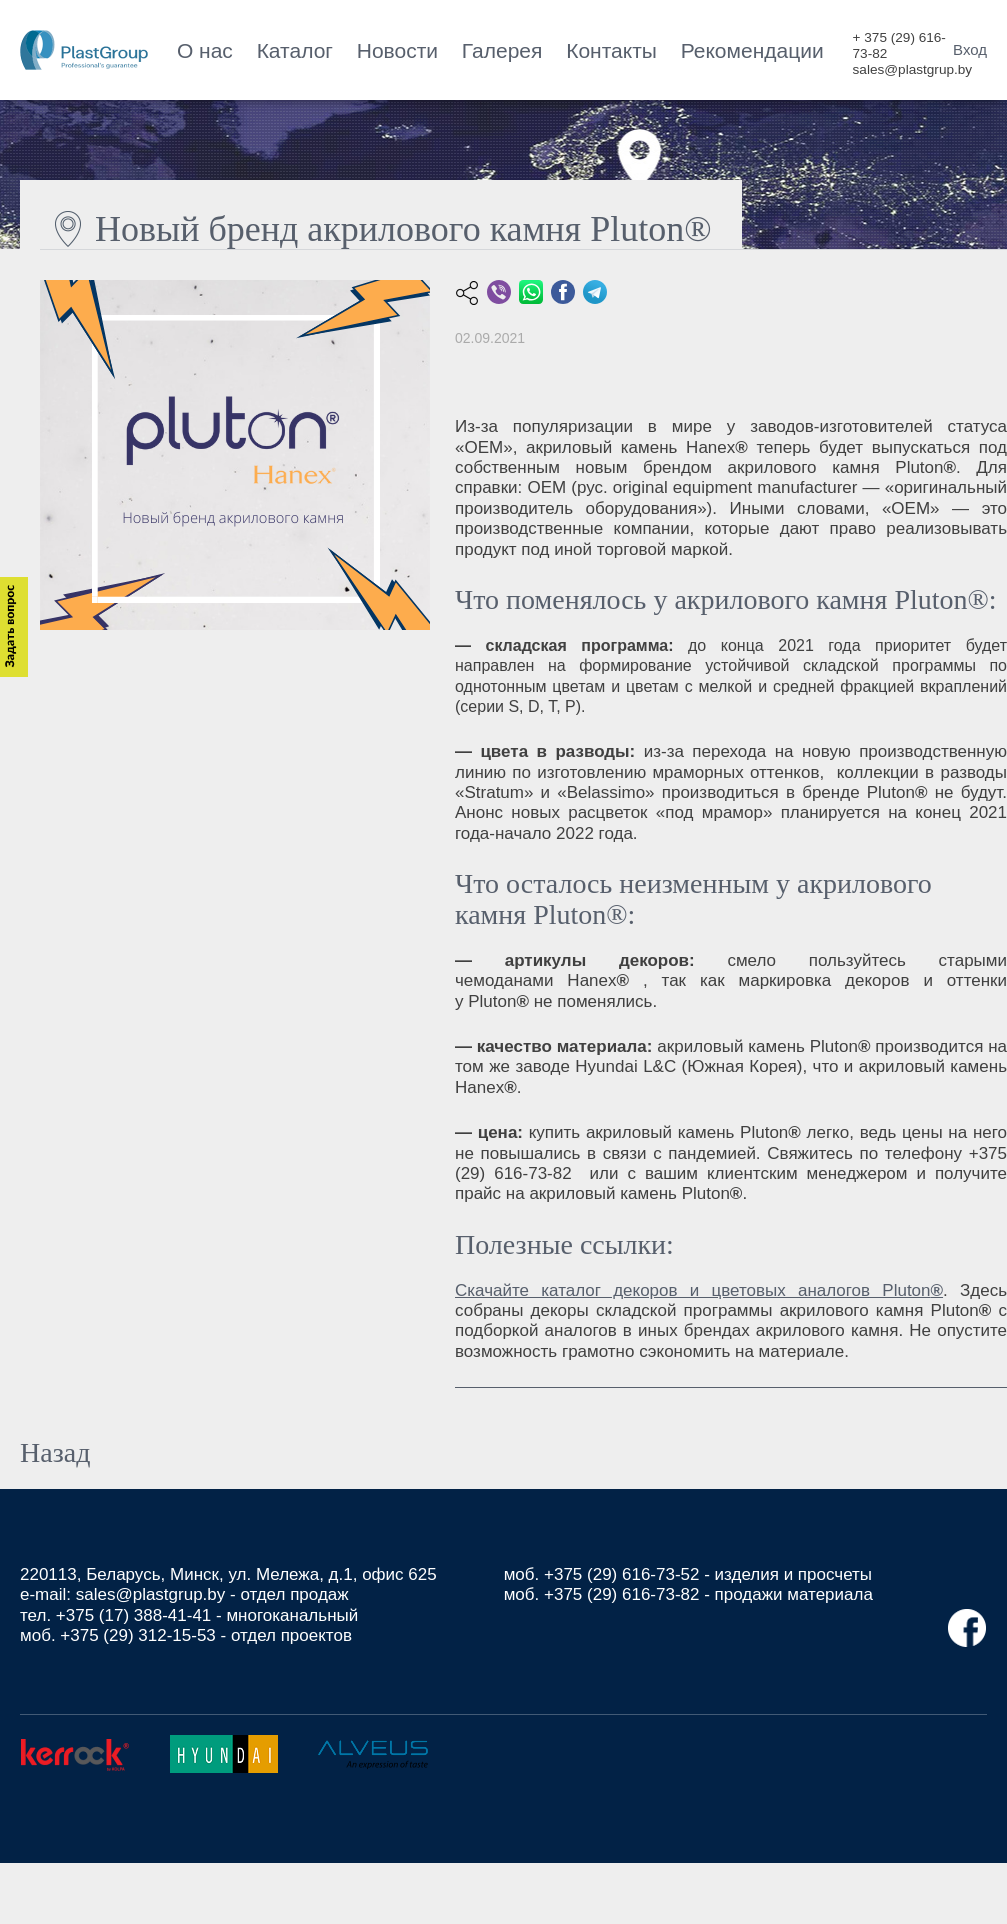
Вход (970, 49)
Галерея (502, 50)
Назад (55, 1452)
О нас (205, 50)
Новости (397, 50)
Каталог (295, 50)
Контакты (611, 50)
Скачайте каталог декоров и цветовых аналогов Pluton (699, 1290)
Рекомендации (752, 50)
